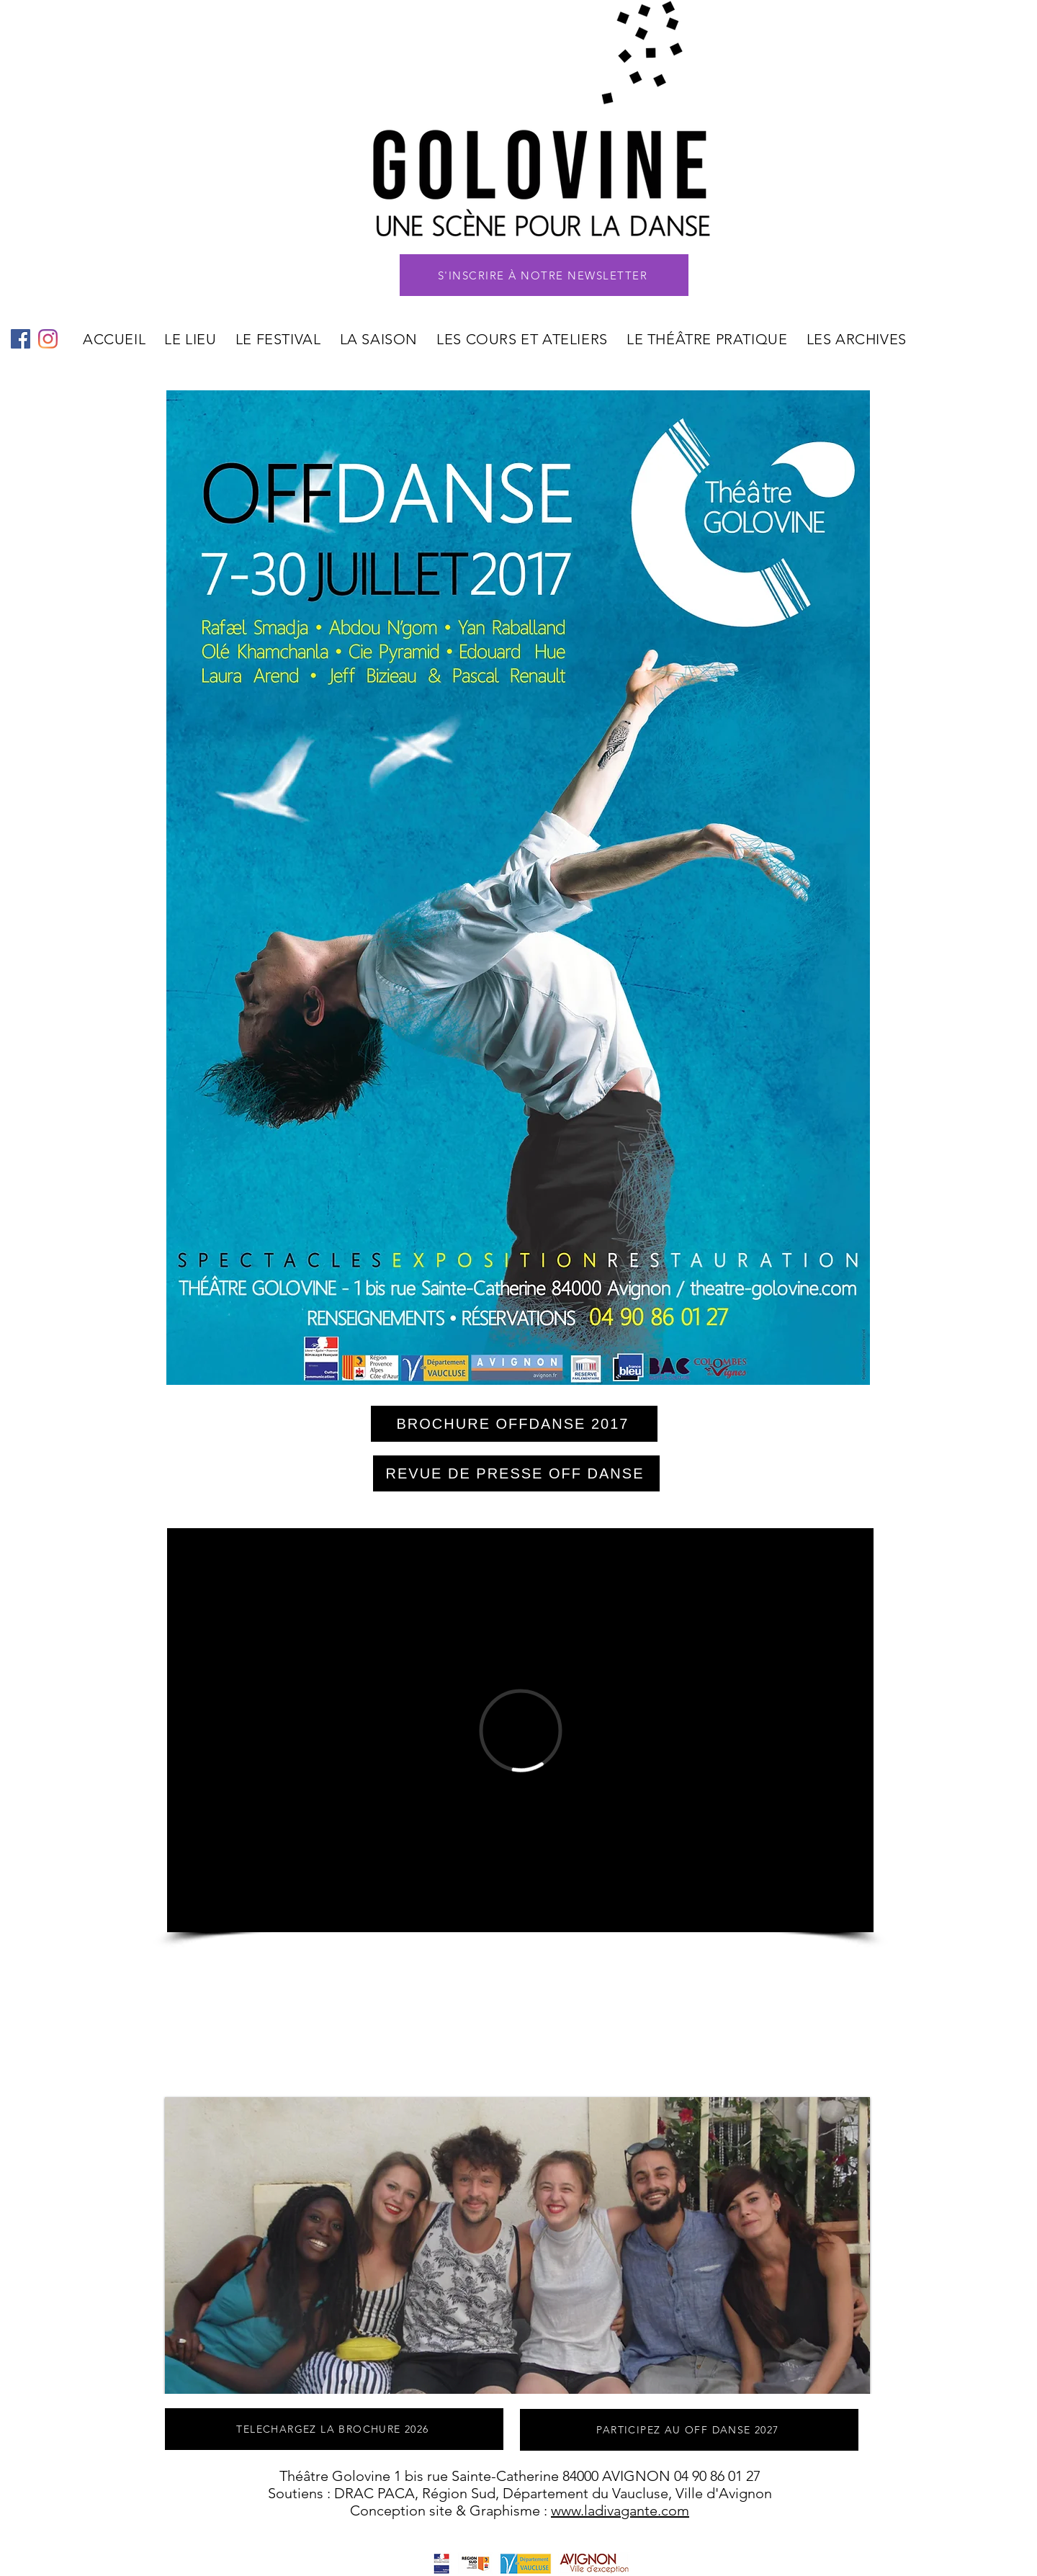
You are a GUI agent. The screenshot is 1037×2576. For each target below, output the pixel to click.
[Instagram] (48, 339)
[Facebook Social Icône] (20, 339)
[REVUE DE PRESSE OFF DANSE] (516, 1473)
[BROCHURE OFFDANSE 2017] (514, 1424)
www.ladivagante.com (620, 2510)
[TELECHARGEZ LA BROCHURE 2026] (334, 2429)
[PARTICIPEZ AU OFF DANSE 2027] (689, 2430)
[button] (544, 275)
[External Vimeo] (520, 1730)
